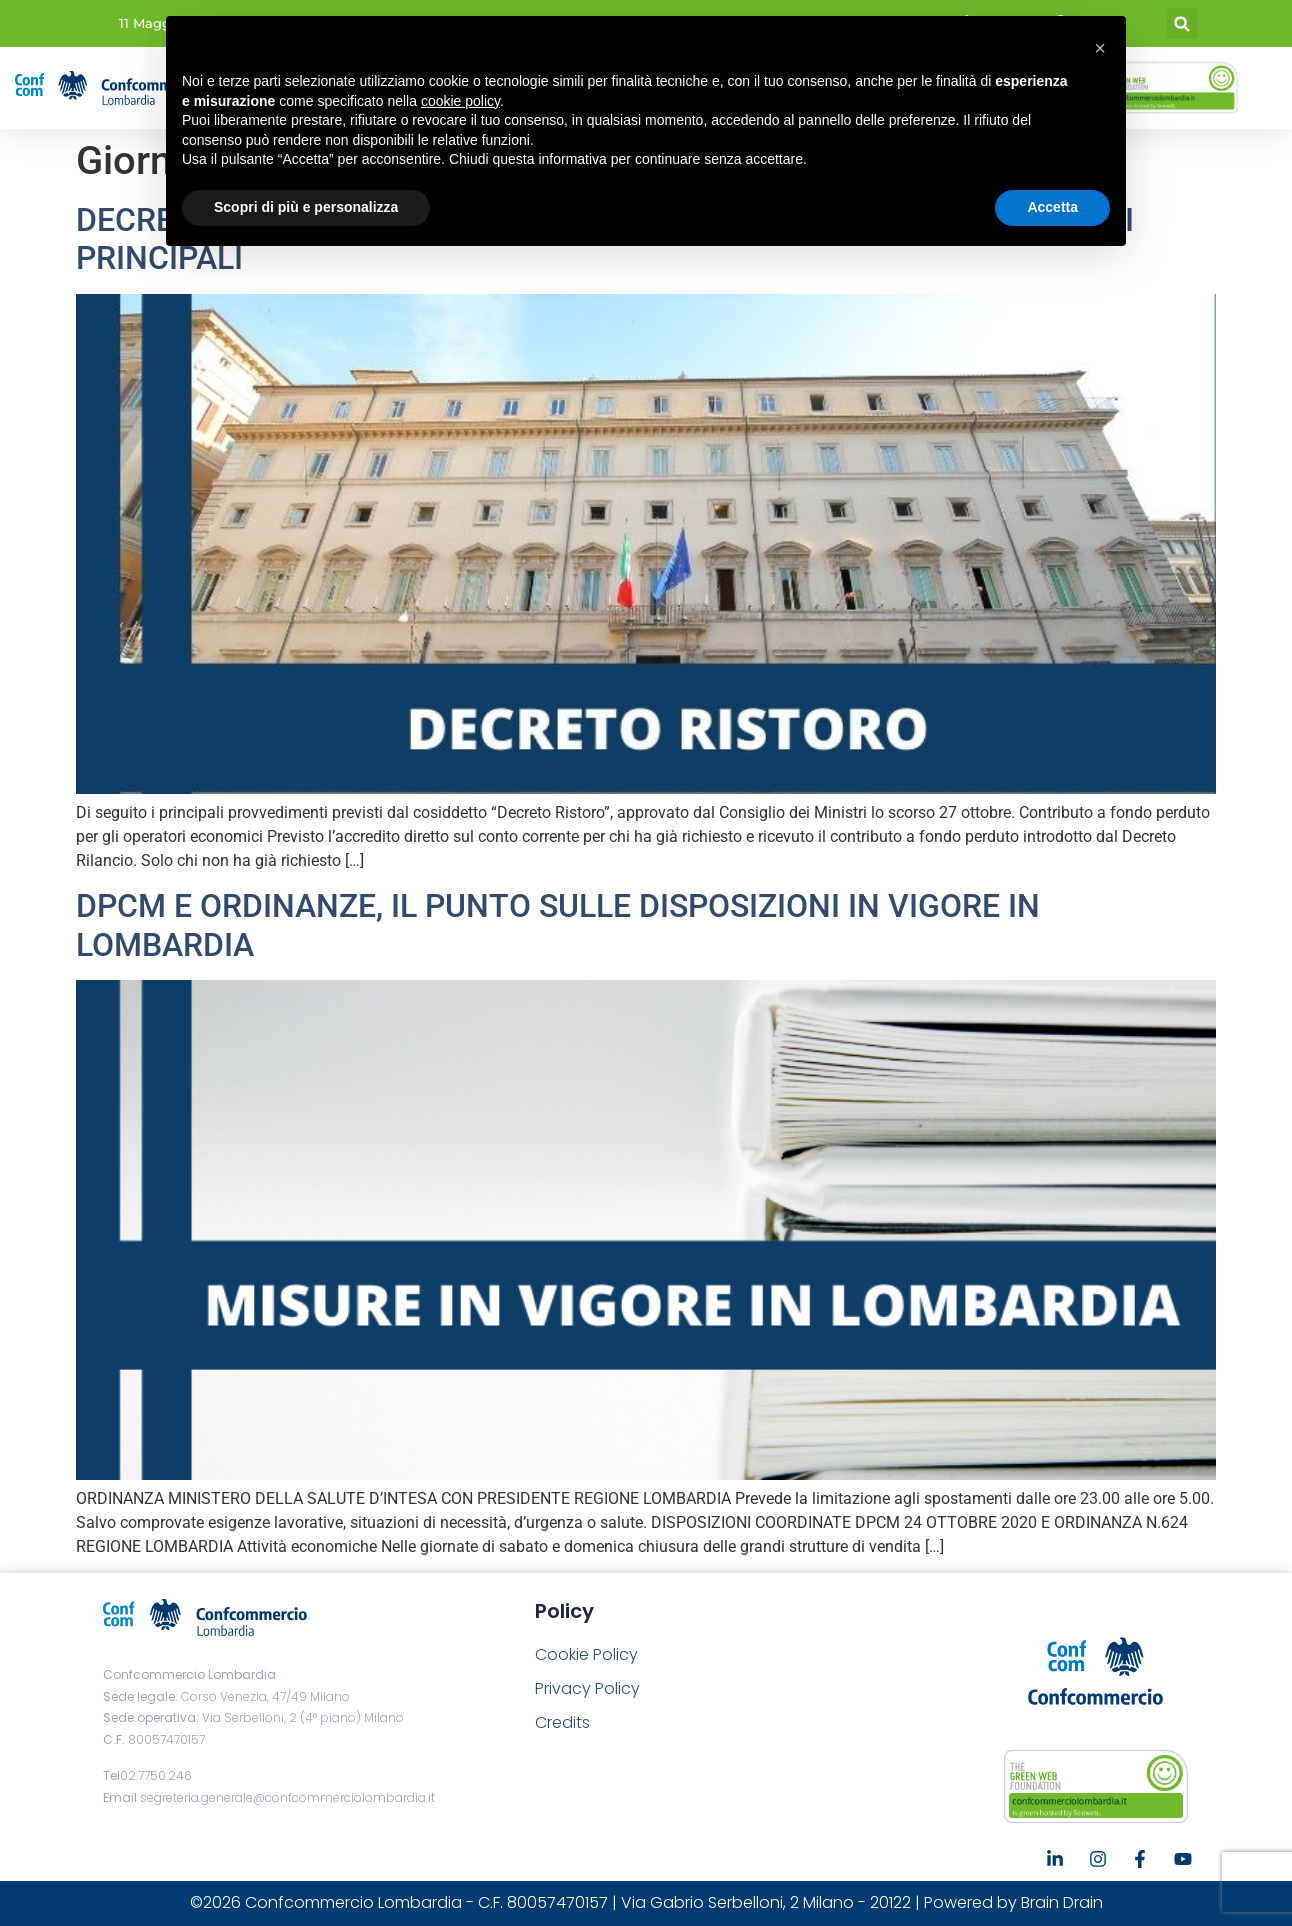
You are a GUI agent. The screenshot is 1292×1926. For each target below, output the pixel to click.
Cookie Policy (586, 1654)
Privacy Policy (587, 1688)
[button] (1182, 23)
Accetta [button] (1052, 207)
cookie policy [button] (460, 101)
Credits (562, 1722)
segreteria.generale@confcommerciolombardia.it (287, 1797)
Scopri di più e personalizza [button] (306, 207)
